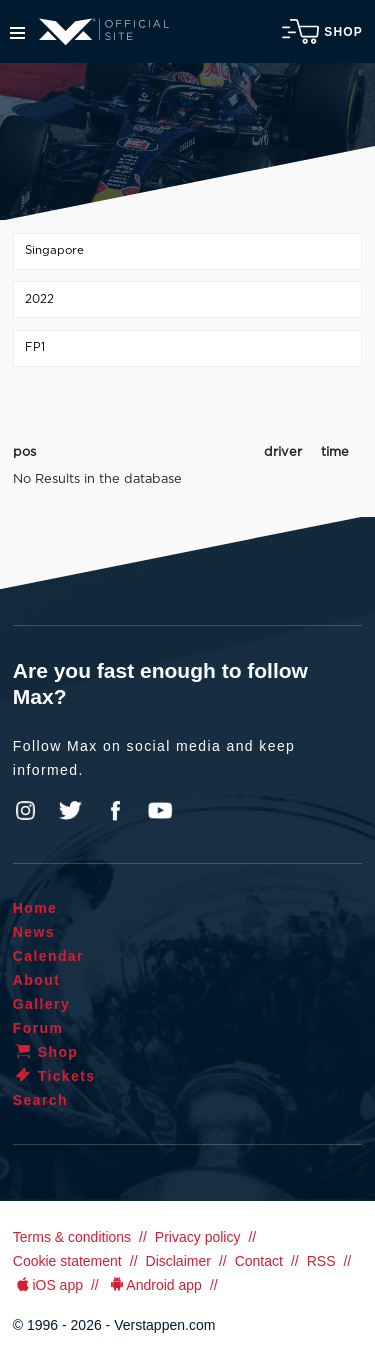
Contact (259, 1261)
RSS (321, 1261)
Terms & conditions (72, 1237)
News (34, 932)
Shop (322, 31)
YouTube (160, 811)
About (36, 980)
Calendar (48, 956)
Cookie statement (67, 1261)
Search (40, 1100)
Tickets (54, 1076)
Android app (154, 1285)
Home (35, 908)
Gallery (41, 1004)
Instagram (26, 811)
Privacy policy (198, 1237)
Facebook (115, 811)
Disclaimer (178, 1261)
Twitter (71, 811)
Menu (17, 33)
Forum (38, 1028)
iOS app (48, 1285)
